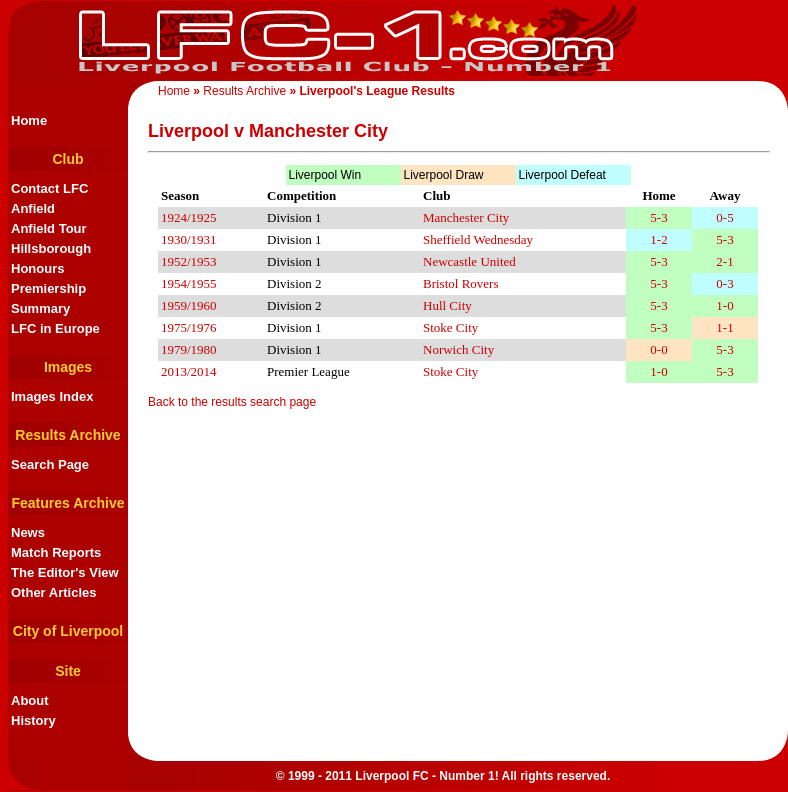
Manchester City (466, 217)
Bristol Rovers (460, 283)
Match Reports (56, 552)
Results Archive (244, 91)
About (30, 700)
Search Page (50, 464)
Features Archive (67, 503)
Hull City (447, 305)
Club (67, 159)
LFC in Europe (55, 328)
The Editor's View (65, 572)
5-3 (658, 217)
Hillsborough (51, 248)
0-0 (658, 349)
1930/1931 (189, 239)
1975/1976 (189, 327)
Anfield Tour (49, 228)
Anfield (33, 208)
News (28, 532)
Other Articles (54, 592)
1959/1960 (189, 305)
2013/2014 (189, 371)
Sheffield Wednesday (478, 239)
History (33, 720)
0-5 (724, 217)
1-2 (658, 239)
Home (174, 91)
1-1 (724, 327)
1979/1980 (189, 349)
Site (68, 671)
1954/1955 (189, 283)
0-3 (724, 283)
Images (68, 367)
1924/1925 (189, 217)
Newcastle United (469, 261)
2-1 (724, 261)
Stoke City (450, 327)
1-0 (724, 305)
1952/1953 (189, 261)
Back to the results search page (232, 402)
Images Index (52, 396)
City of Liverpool (68, 631)
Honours (37, 268)
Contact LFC (49, 188)
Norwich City (458, 349)
